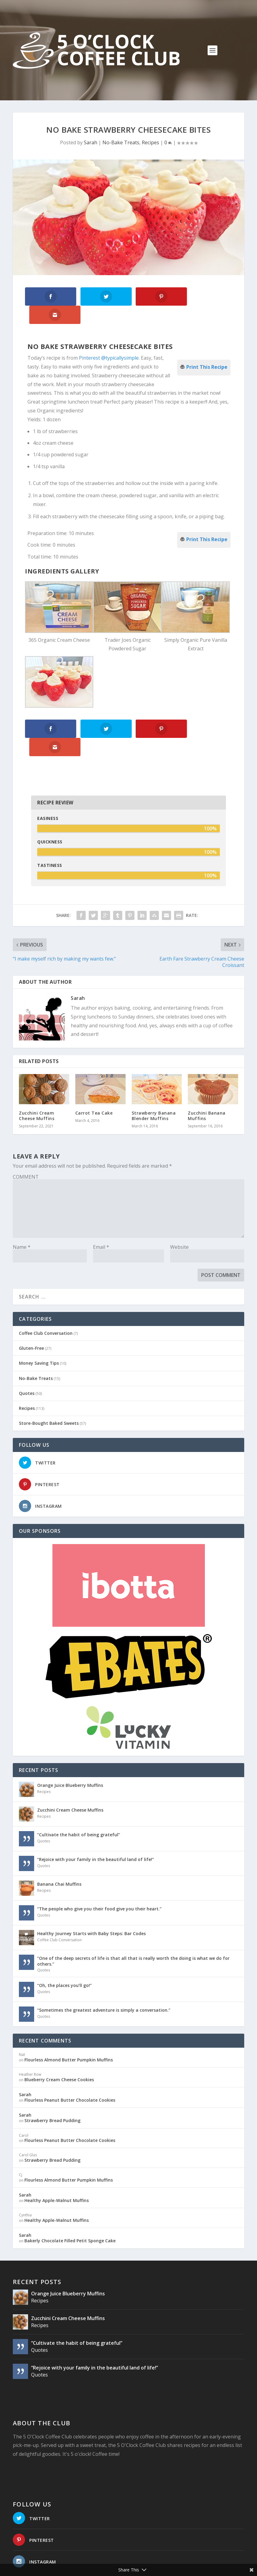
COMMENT (26, 1139)
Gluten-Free (31, 1310)
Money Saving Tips (39, 1326)
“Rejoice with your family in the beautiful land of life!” (95, 1822)
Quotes (26, 1356)
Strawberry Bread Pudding (52, 2083)
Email (101, 1209)
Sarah (90, 141)
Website (179, 1209)
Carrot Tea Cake (94, 1075)
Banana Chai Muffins (59, 1847)
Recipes (150, 141)
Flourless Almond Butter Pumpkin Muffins (68, 2022)
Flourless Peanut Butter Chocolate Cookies (69, 2062)
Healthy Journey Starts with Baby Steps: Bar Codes (91, 1896)
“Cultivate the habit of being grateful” (78, 1797)
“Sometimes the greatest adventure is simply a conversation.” (103, 1973)
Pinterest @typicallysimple (109, 339)
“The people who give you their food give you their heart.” (99, 1871)
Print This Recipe (206, 347)
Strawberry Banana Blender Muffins (154, 1078)
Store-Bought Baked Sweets (49, 1386)
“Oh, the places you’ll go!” (64, 1948)
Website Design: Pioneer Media (150, 2560)
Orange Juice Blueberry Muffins (70, 1748)
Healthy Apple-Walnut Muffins (56, 2163)
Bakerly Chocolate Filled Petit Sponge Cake (70, 2203)
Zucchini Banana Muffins (207, 1078)
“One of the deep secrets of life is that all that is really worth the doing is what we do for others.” (133, 1923)
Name (21, 1209)
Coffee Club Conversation (46, 1296)
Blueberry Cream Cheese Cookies (59, 2042)
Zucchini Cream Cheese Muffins (36, 1078)
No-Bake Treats (120, 141)
